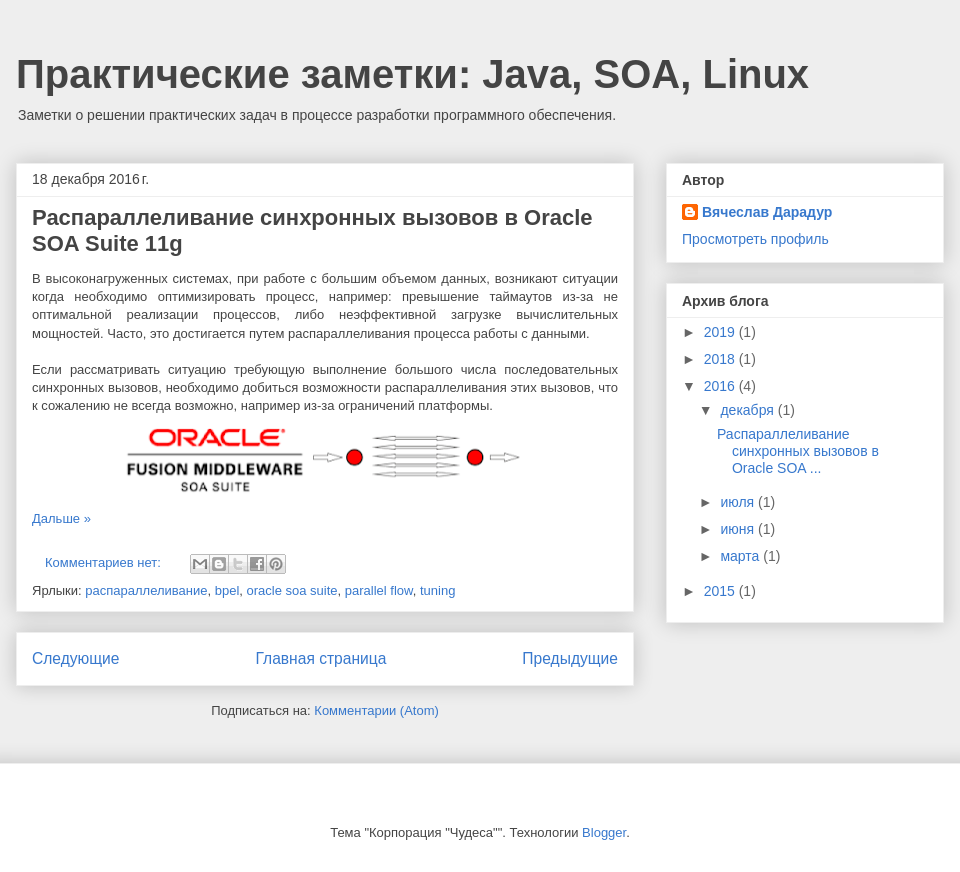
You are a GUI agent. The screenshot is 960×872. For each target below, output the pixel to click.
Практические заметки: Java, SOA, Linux (412, 74)
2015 (721, 591)
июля (739, 502)
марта (741, 556)
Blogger (604, 832)
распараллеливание (146, 590)
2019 (721, 332)
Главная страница (320, 658)
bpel (227, 590)
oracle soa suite (292, 590)
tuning (437, 590)
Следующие (76, 658)
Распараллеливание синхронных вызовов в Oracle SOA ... (798, 451)
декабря (748, 410)
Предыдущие (570, 658)
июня (739, 529)
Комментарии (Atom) (376, 710)
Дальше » (61, 518)
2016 (721, 386)
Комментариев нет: (105, 562)
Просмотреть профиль (755, 239)
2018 (721, 359)
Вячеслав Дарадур (767, 212)
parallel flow (379, 590)
